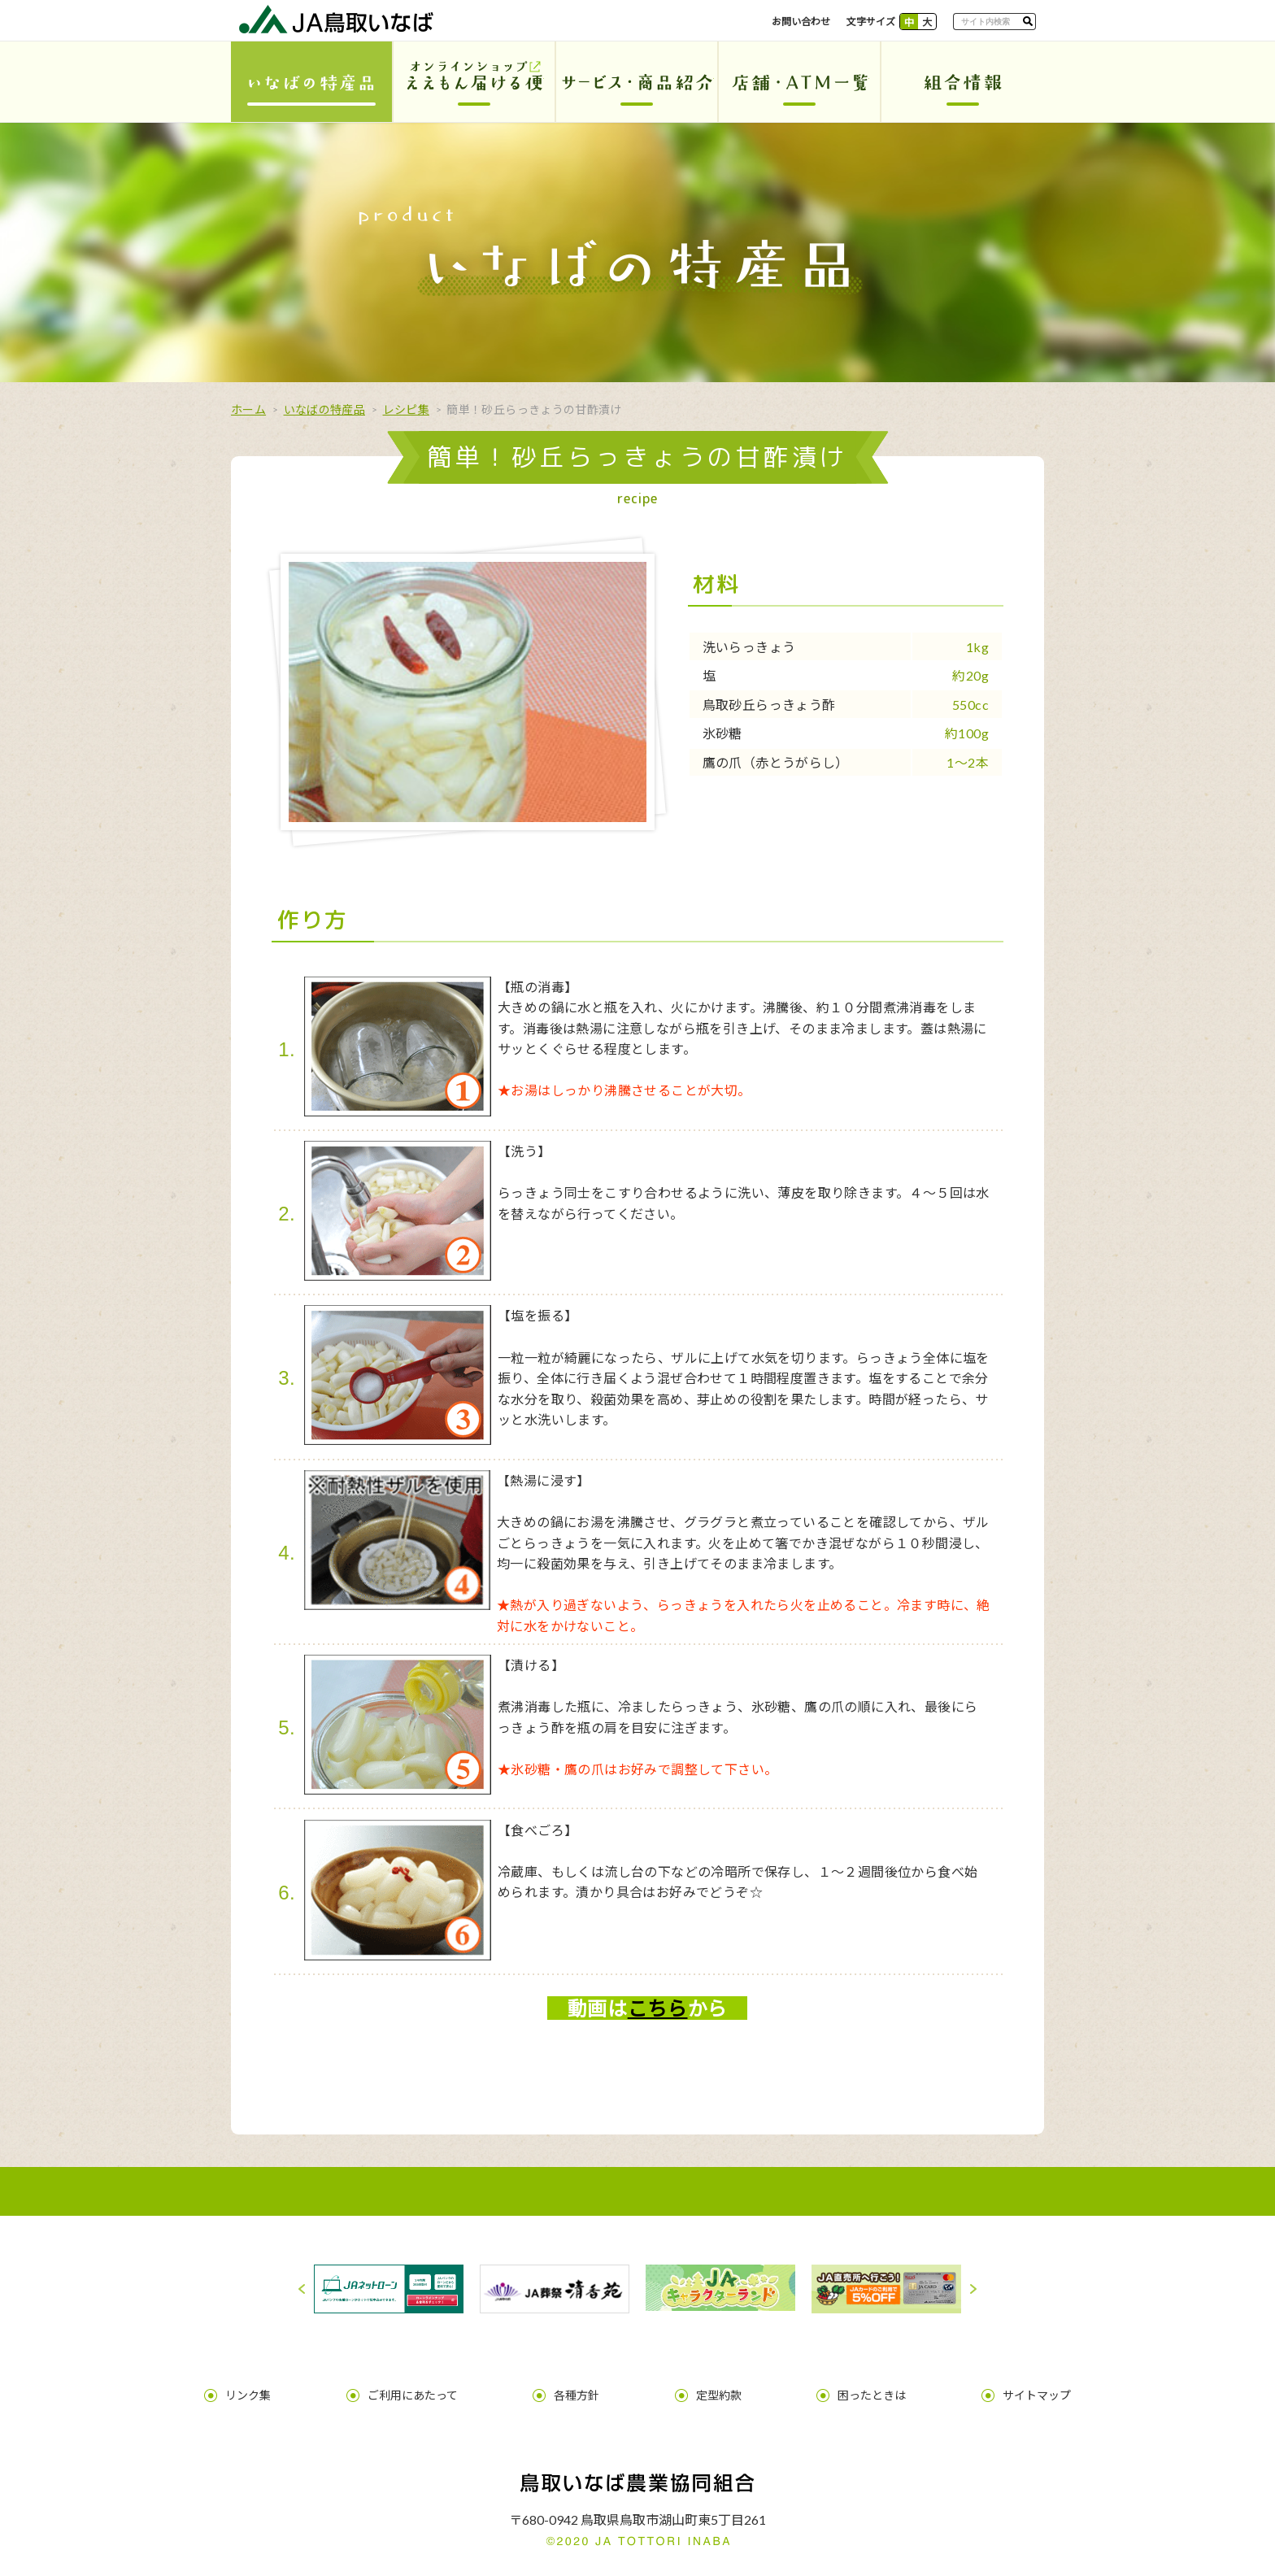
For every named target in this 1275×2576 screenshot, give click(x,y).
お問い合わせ (801, 21)
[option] (388, 2289)
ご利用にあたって (448, 2386)
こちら (658, 2008)
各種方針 (588, 2386)
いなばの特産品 (324, 409)
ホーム (248, 409)
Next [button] (973, 2289)
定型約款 (706, 2386)
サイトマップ (976, 2386)
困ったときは (836, 2386)
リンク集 (308, 2386)
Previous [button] (301, 2289)
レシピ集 (406, 409)
